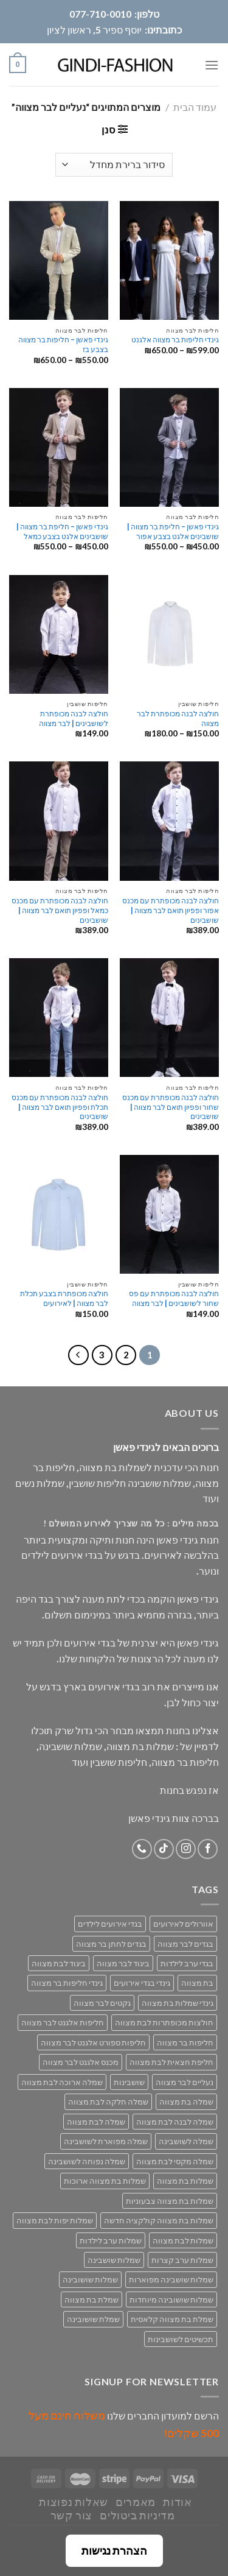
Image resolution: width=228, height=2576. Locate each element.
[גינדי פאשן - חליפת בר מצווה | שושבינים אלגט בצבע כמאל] (58, 447)
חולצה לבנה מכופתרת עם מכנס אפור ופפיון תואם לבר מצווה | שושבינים (170, 910)
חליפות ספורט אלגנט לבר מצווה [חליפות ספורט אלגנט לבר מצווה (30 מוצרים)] (93, 2042)
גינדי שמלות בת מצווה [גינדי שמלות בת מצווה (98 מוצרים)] (177, 2003)
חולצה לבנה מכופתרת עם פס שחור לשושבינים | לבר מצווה (174, 1298)
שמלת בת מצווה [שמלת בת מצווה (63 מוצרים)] (91, 2299)
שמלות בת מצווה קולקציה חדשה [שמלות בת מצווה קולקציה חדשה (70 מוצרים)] (158, 2220)
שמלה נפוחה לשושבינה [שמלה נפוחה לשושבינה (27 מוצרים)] (86, 2161)
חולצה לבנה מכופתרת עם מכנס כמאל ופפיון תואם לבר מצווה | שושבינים (60, 910)
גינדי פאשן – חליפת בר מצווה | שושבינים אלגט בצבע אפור (173, 531)
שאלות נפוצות (73, 2501)
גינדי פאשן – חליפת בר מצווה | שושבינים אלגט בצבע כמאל (62, 531)
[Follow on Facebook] (208, 1849)
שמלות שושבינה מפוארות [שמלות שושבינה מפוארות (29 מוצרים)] (171, 2279)
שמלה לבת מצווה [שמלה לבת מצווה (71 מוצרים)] (96, 2121)
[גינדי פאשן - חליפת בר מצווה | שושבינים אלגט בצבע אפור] (169, 447)
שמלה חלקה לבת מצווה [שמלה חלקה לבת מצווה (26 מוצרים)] (108, 2101)
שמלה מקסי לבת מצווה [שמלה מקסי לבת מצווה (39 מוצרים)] (174, 2161)
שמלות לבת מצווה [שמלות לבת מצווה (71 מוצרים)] (183, 2240)
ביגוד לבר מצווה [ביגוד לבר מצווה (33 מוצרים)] (123, 1963)
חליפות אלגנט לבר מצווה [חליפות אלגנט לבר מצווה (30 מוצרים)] (62, 2022)
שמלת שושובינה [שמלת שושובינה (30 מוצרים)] (93, 2319)
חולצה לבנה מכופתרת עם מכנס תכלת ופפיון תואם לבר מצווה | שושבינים (60, 1107)
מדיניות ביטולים (137, 2515)
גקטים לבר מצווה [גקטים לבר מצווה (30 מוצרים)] (102, 2003)
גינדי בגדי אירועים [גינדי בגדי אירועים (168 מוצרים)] (142, 1983)
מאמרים (136, 2501)
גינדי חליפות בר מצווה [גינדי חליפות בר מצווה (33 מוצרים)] (67, 1983)
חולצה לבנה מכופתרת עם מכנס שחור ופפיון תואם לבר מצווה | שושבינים (170, 1107)
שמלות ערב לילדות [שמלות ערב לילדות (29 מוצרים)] (111, 2240)
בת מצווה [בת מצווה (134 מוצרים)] (197, 1983)
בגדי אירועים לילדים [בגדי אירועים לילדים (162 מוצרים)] (110, 1923)
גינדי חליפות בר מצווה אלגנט (175, 339)
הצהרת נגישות (114, 2550)
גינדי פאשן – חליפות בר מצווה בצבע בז (63, 344)
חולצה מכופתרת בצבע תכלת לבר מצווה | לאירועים (64, 1298)
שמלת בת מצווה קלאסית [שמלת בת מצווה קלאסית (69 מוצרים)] (172, 2319)
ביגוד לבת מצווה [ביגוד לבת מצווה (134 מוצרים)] (59, 1963)
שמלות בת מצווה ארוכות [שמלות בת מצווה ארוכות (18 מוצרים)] (105, 2181)
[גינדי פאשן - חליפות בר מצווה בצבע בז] (58, 260)
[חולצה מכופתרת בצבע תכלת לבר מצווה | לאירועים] (58, 1214)
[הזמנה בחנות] (113, 165)
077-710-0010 (100, 13)
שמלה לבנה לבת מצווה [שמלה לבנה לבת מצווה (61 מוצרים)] (174, 2121)
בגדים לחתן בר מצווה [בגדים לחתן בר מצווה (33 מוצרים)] (111, 1944)
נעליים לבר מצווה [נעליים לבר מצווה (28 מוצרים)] (184, 2082)
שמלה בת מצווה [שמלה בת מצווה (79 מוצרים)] (186, 2101)
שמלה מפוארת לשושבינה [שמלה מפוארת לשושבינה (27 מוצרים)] (106, 2141)
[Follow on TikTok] (164, 1849)
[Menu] (211, 65)
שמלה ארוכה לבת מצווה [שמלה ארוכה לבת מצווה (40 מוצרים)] (62, 2082)
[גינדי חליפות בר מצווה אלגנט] (169, 260)
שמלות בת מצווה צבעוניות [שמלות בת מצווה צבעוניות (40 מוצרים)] (169, 2201)
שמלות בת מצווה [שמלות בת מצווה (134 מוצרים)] (185, 2181)
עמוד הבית (194, 107)
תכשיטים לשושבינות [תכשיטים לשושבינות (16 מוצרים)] (180, 2339)
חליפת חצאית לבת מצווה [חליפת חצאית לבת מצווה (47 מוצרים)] (171, 2062)
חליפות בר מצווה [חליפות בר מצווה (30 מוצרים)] (185, 2042)
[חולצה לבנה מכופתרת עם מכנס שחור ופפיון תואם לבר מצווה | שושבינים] (169, 1017)
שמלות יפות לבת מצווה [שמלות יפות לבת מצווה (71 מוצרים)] (54, 2220)
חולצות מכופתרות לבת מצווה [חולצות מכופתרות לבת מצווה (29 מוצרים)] (164, 2022)
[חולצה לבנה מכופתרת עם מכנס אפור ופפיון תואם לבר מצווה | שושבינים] (169, 820)
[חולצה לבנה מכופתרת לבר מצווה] (169, 634)
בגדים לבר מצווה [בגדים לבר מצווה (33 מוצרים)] (185, 1944)
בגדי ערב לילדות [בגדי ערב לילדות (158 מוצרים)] (187, 1963)
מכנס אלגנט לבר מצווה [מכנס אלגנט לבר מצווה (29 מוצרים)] (81, 2062)
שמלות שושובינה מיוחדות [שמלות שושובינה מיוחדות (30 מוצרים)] (171, 2299)
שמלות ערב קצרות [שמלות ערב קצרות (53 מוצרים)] (182, 2260)
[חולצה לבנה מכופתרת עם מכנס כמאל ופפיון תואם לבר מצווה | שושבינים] (58, 820)
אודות (177, 2501)
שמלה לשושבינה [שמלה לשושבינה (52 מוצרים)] (186, 2141)
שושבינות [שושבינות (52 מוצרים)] (129, 2082)
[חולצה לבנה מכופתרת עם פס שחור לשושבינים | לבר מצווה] (169, 1214)
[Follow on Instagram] (186, 1849)
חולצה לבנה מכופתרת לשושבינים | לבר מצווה (73, 718)
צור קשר (71, 2515)
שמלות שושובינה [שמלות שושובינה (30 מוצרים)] (90, 2279)
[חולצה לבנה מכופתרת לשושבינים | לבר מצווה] (58, 634)
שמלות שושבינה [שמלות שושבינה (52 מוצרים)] (114, 2260)
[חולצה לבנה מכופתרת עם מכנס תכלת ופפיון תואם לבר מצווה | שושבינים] (58, 1017)
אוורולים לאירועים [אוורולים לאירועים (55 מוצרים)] (183, 1923)
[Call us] (142, 1849)
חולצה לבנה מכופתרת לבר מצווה (178, 718)
